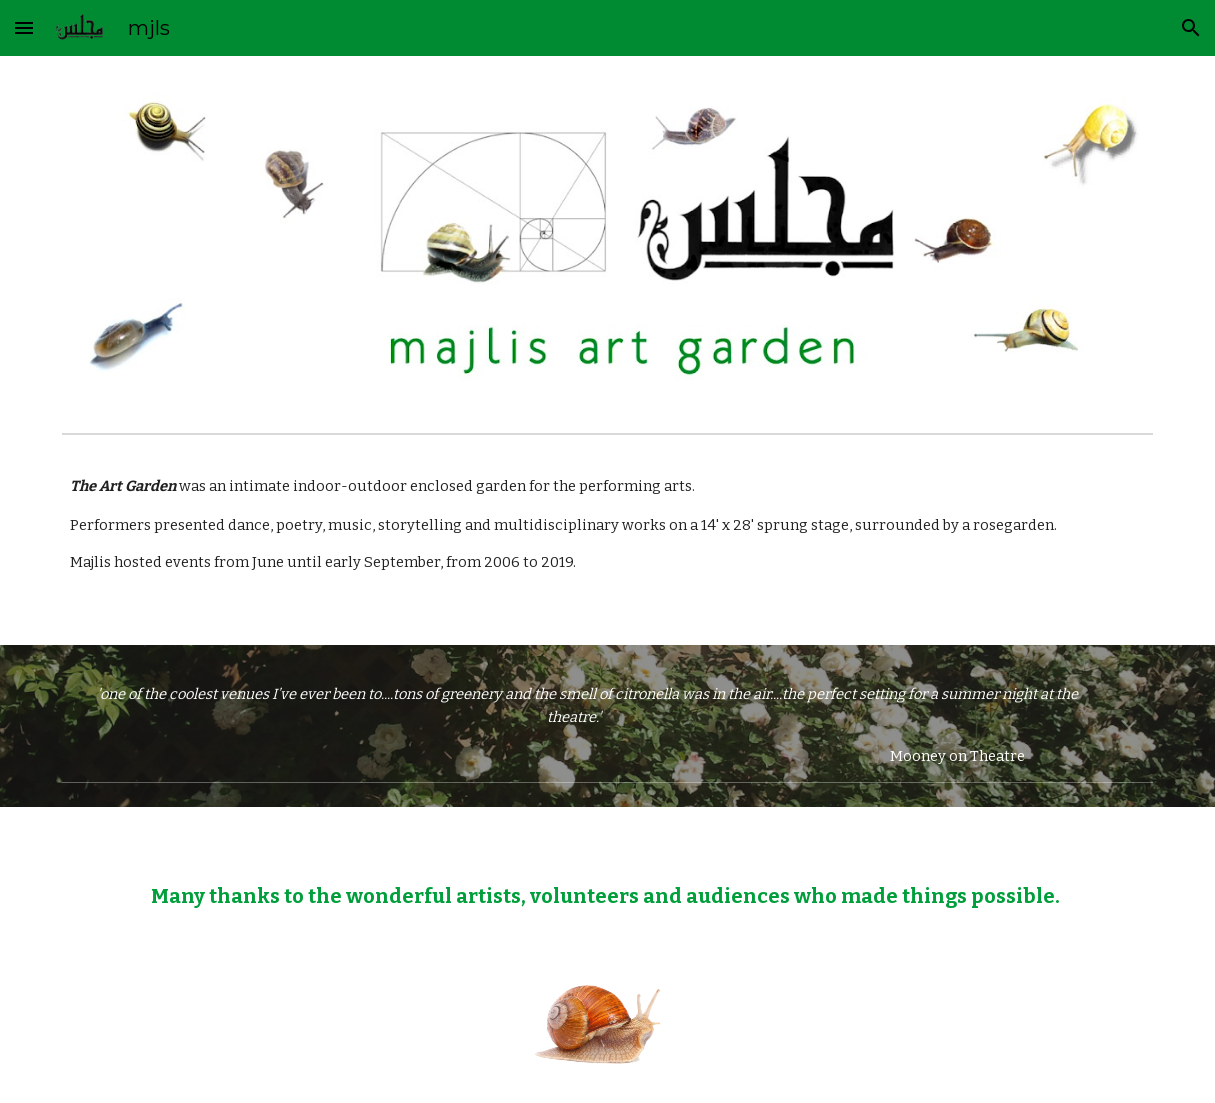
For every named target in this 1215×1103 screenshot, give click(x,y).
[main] (607, 544)
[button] (24, 27)
